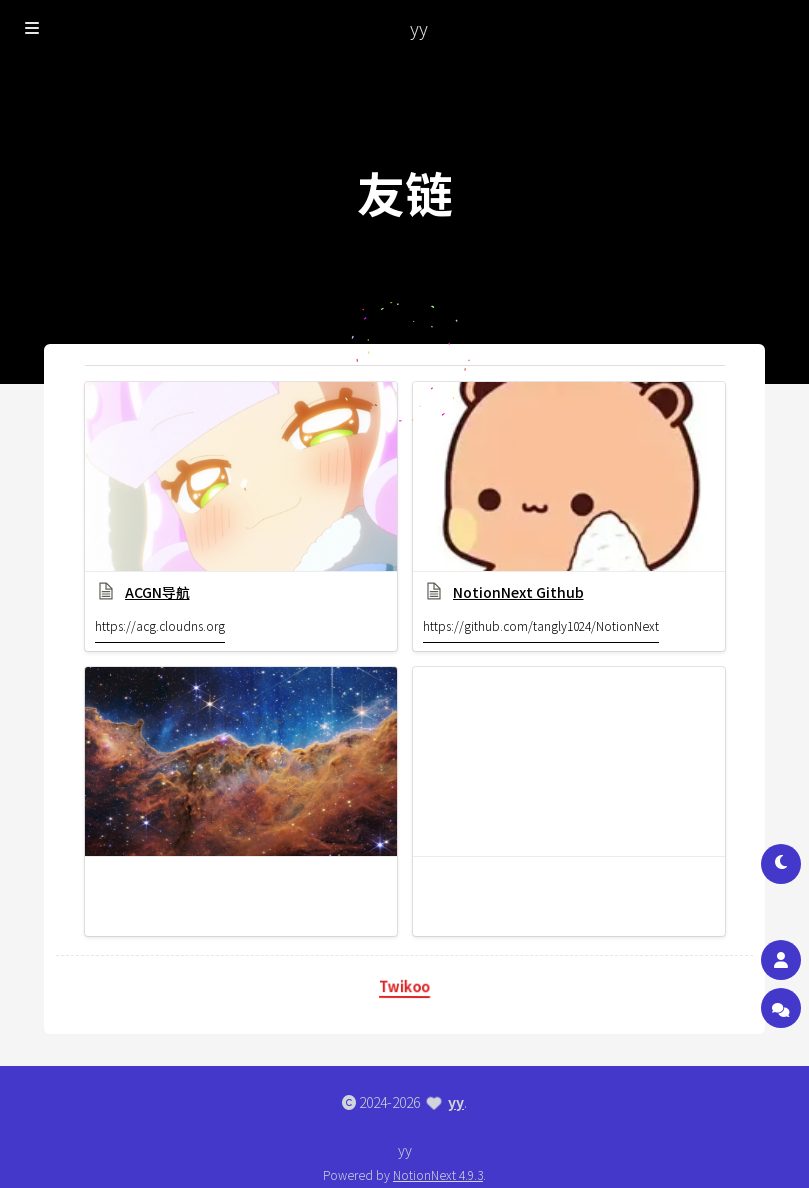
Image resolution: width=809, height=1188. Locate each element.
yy (456, 1102)
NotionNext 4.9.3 (438, 1174)
